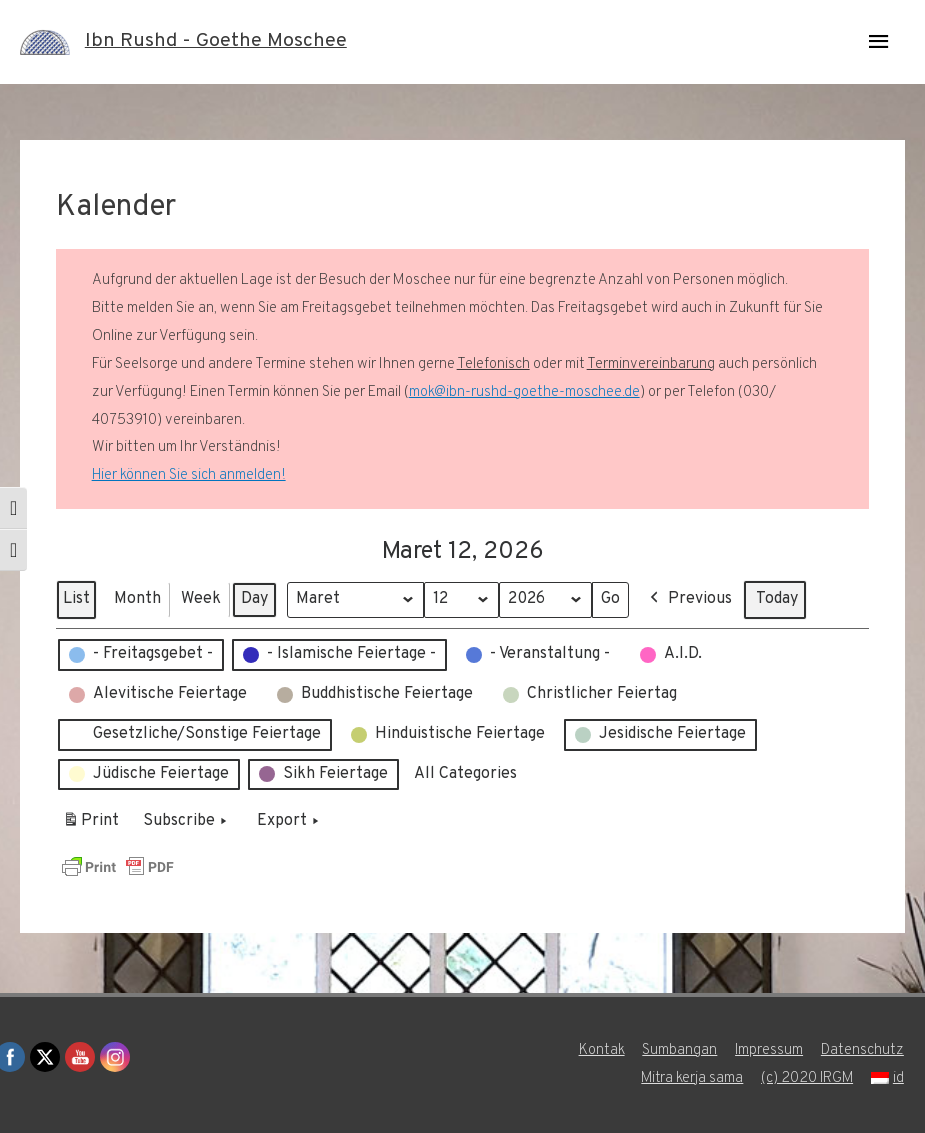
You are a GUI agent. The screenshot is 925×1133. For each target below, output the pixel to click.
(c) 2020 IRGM (807, 1078)
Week (201, 599)
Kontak (601, 1050)
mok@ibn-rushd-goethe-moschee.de (524, 392)
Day (254, 599)
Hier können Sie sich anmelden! (189, 475)
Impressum (769, 1050)
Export (290, 822)
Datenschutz (863, 1050)
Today (779, 599)
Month (137, 599)
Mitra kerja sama (690, 1078)
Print (90, 825)
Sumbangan (679, 1050)
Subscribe (187, 822)
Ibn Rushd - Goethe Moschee (216, 42)
